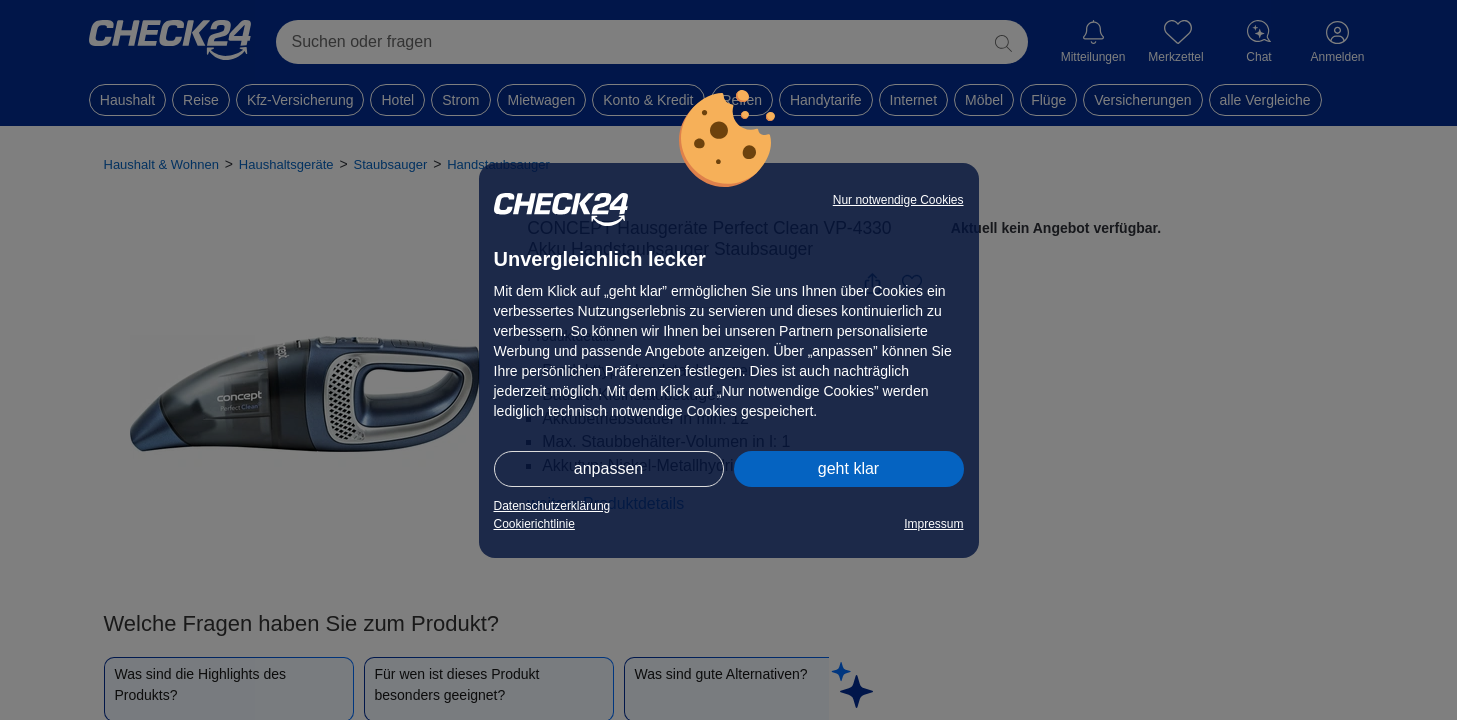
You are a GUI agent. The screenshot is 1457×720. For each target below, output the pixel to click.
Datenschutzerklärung (552, 506)
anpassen (608, 468)
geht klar (848, 468)
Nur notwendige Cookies (898, 200)
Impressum (933, 524)
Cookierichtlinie (534, 524)
